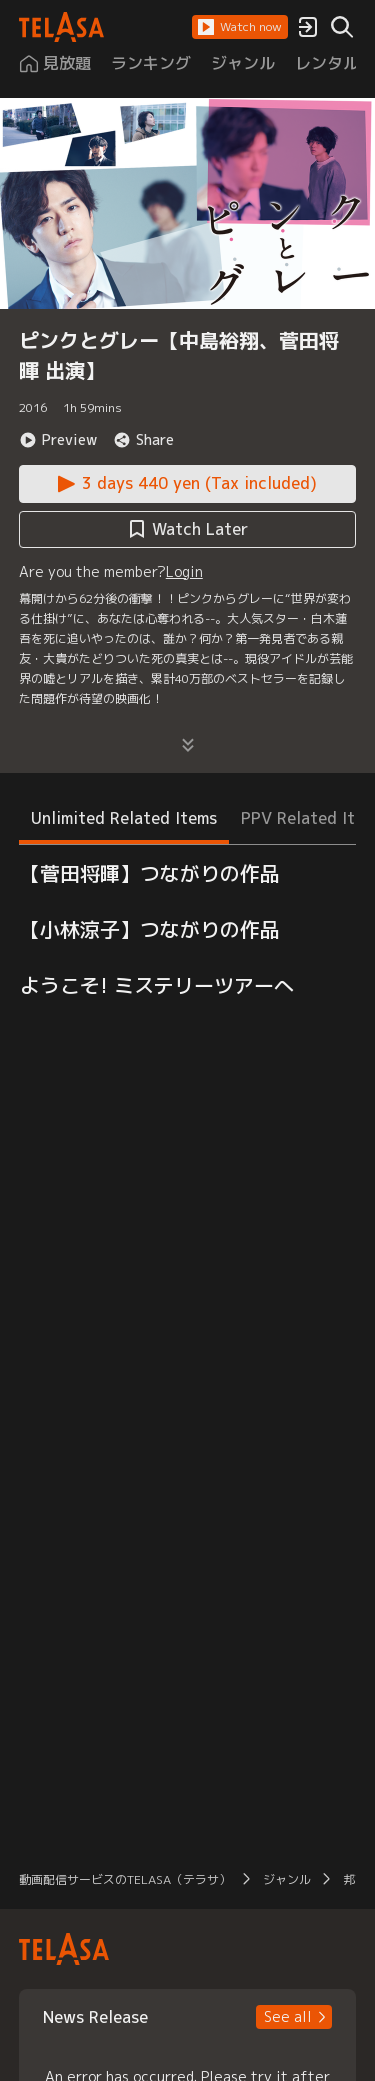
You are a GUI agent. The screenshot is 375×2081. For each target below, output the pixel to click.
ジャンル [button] (287, 1879)
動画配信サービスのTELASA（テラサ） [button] (125, 1879)
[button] (240, 27)
